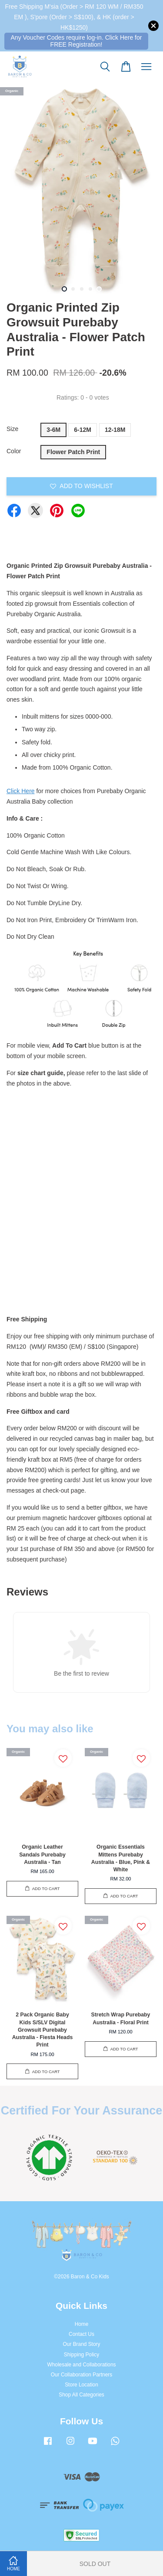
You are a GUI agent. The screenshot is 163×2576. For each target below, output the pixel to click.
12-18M (115, 429)
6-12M (82, 429)
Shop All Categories (81, 2395)
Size (12, 428)
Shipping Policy (81, 2355)
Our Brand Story (81, 2344)
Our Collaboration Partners (81, 2375)
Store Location (81, 2385)
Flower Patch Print (73, 451)
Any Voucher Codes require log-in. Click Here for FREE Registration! (76, 41)
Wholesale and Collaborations (81, 2365)
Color (14, 451)
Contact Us (81, 2334)
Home (82, 2324)
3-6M (53, 429)
